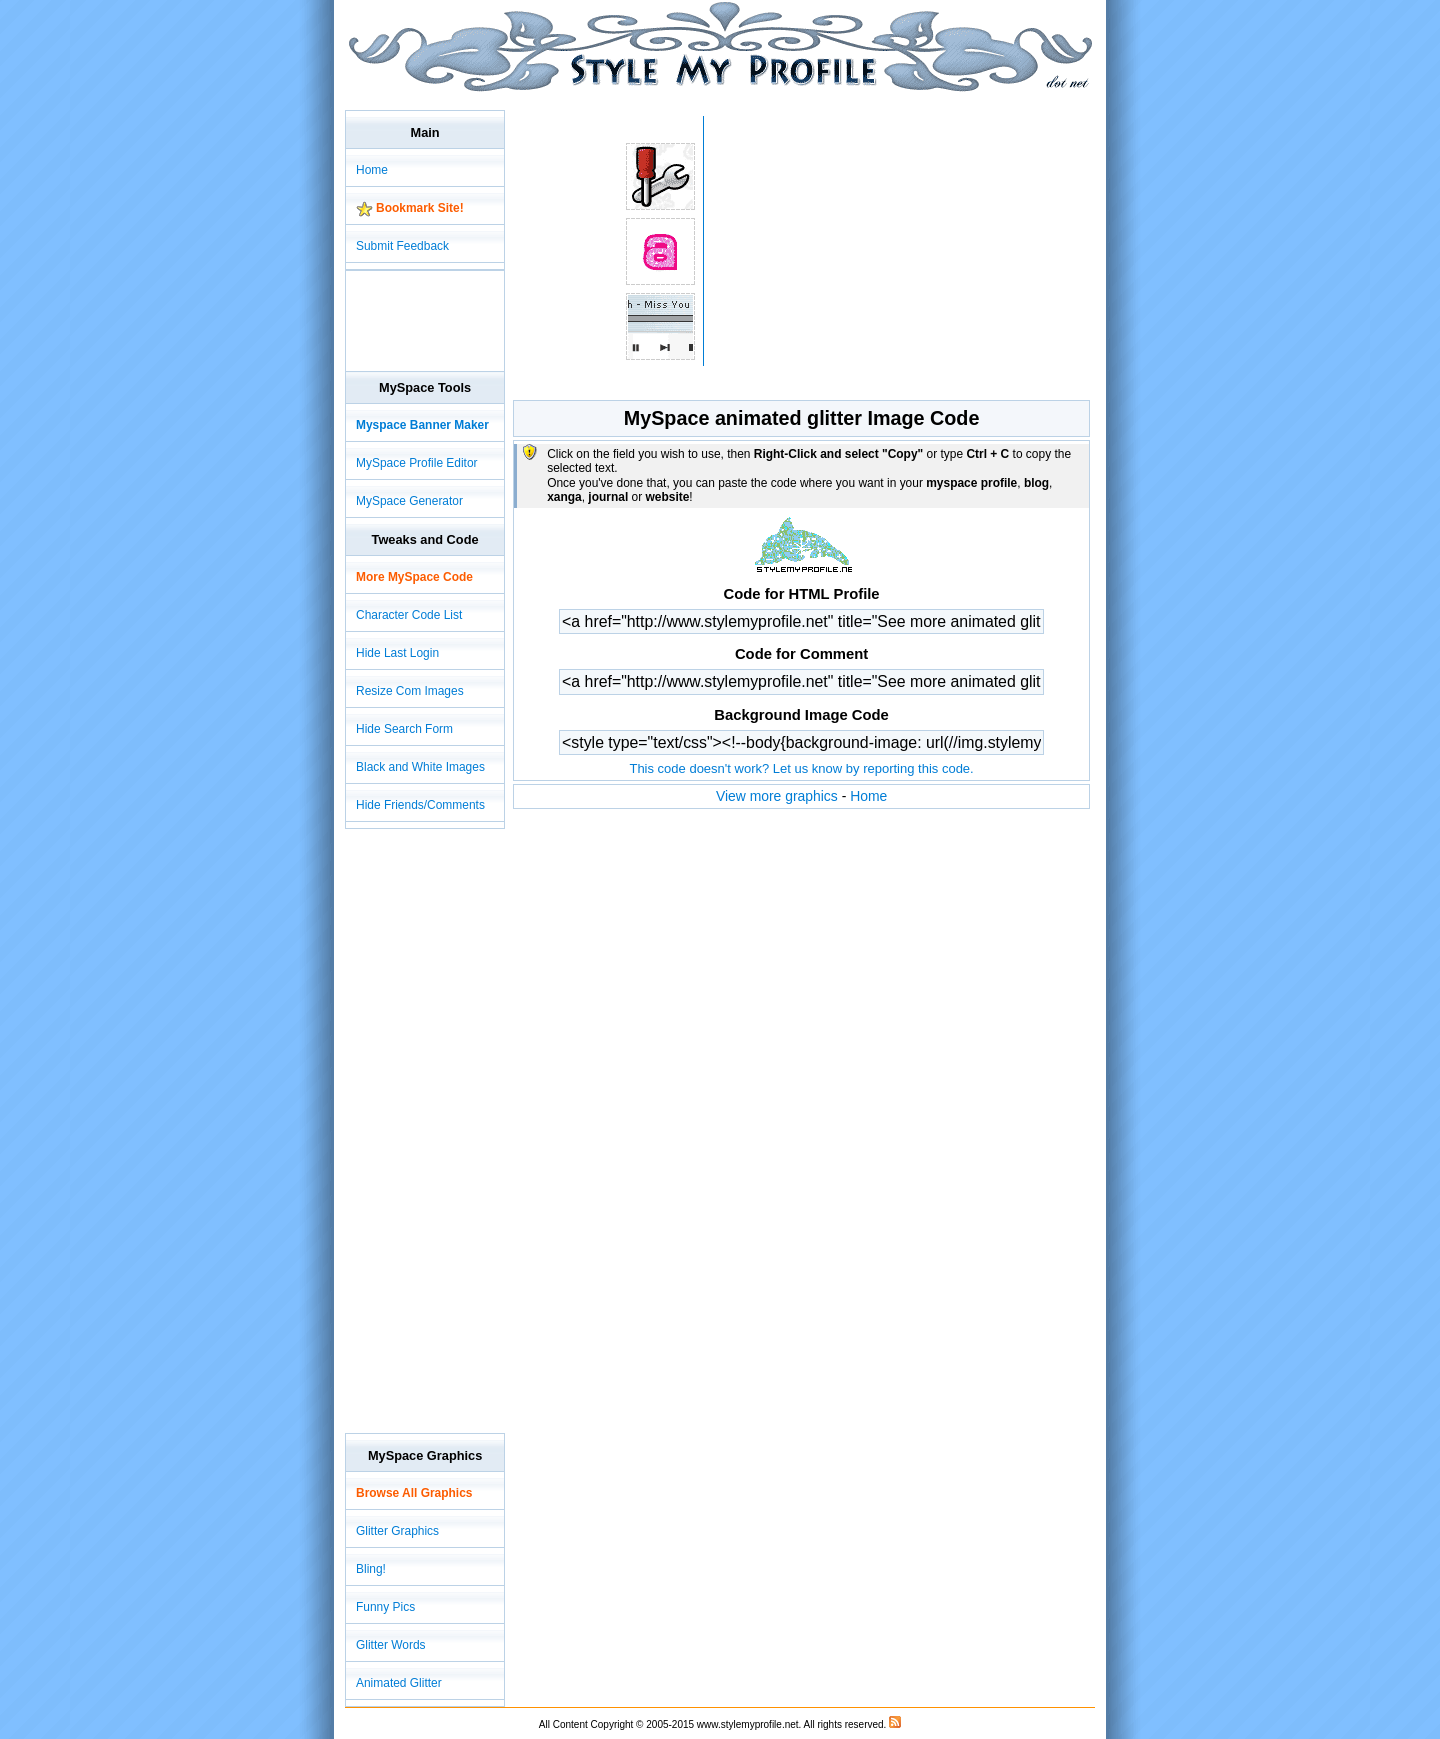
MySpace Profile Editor (417, 463)
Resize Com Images (410, 691)
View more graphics (777, 796)
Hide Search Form (404, 729)
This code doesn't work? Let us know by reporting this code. (801, 768)
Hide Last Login (397, 653)
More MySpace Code (414, 577)
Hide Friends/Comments (420, 805)
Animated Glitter (399, 1683)
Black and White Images (420, 767)
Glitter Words (391, 1645)
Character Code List (409, 615)
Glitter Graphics (397, 1531)
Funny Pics (385, 1607)
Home (868, 796)
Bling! (371, 1569)
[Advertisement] (709, 99)
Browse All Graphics (414, 1493)
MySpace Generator (409, 501)
